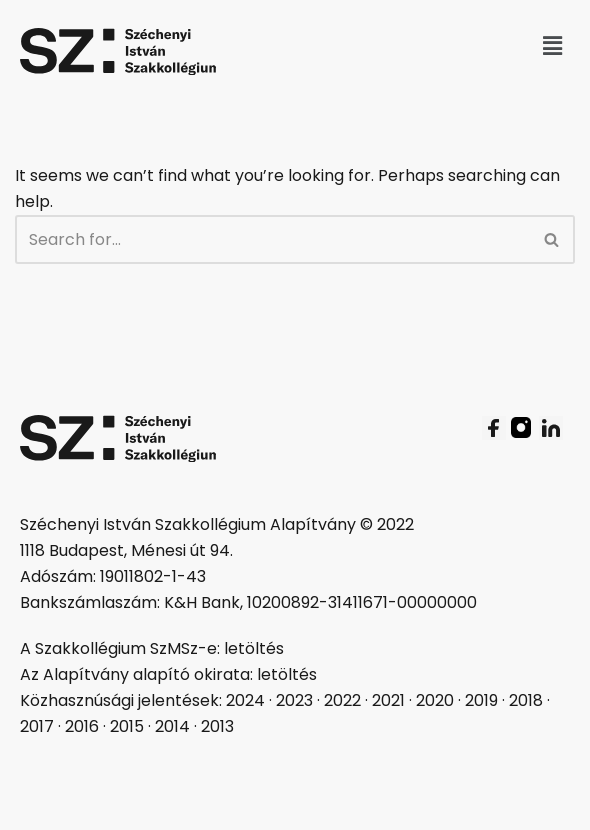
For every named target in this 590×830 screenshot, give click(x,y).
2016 (82, 726)
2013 (217, 726)
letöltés (254, 648)
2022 (342, 700)
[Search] (272, 239)
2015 (127, 726)
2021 (388, 700)
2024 (245, 700)
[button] (553, 46)
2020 (435, 700)
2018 (526, 700)
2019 (481, 700)
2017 (37, 726)
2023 (294, 700)
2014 (172, 726)
